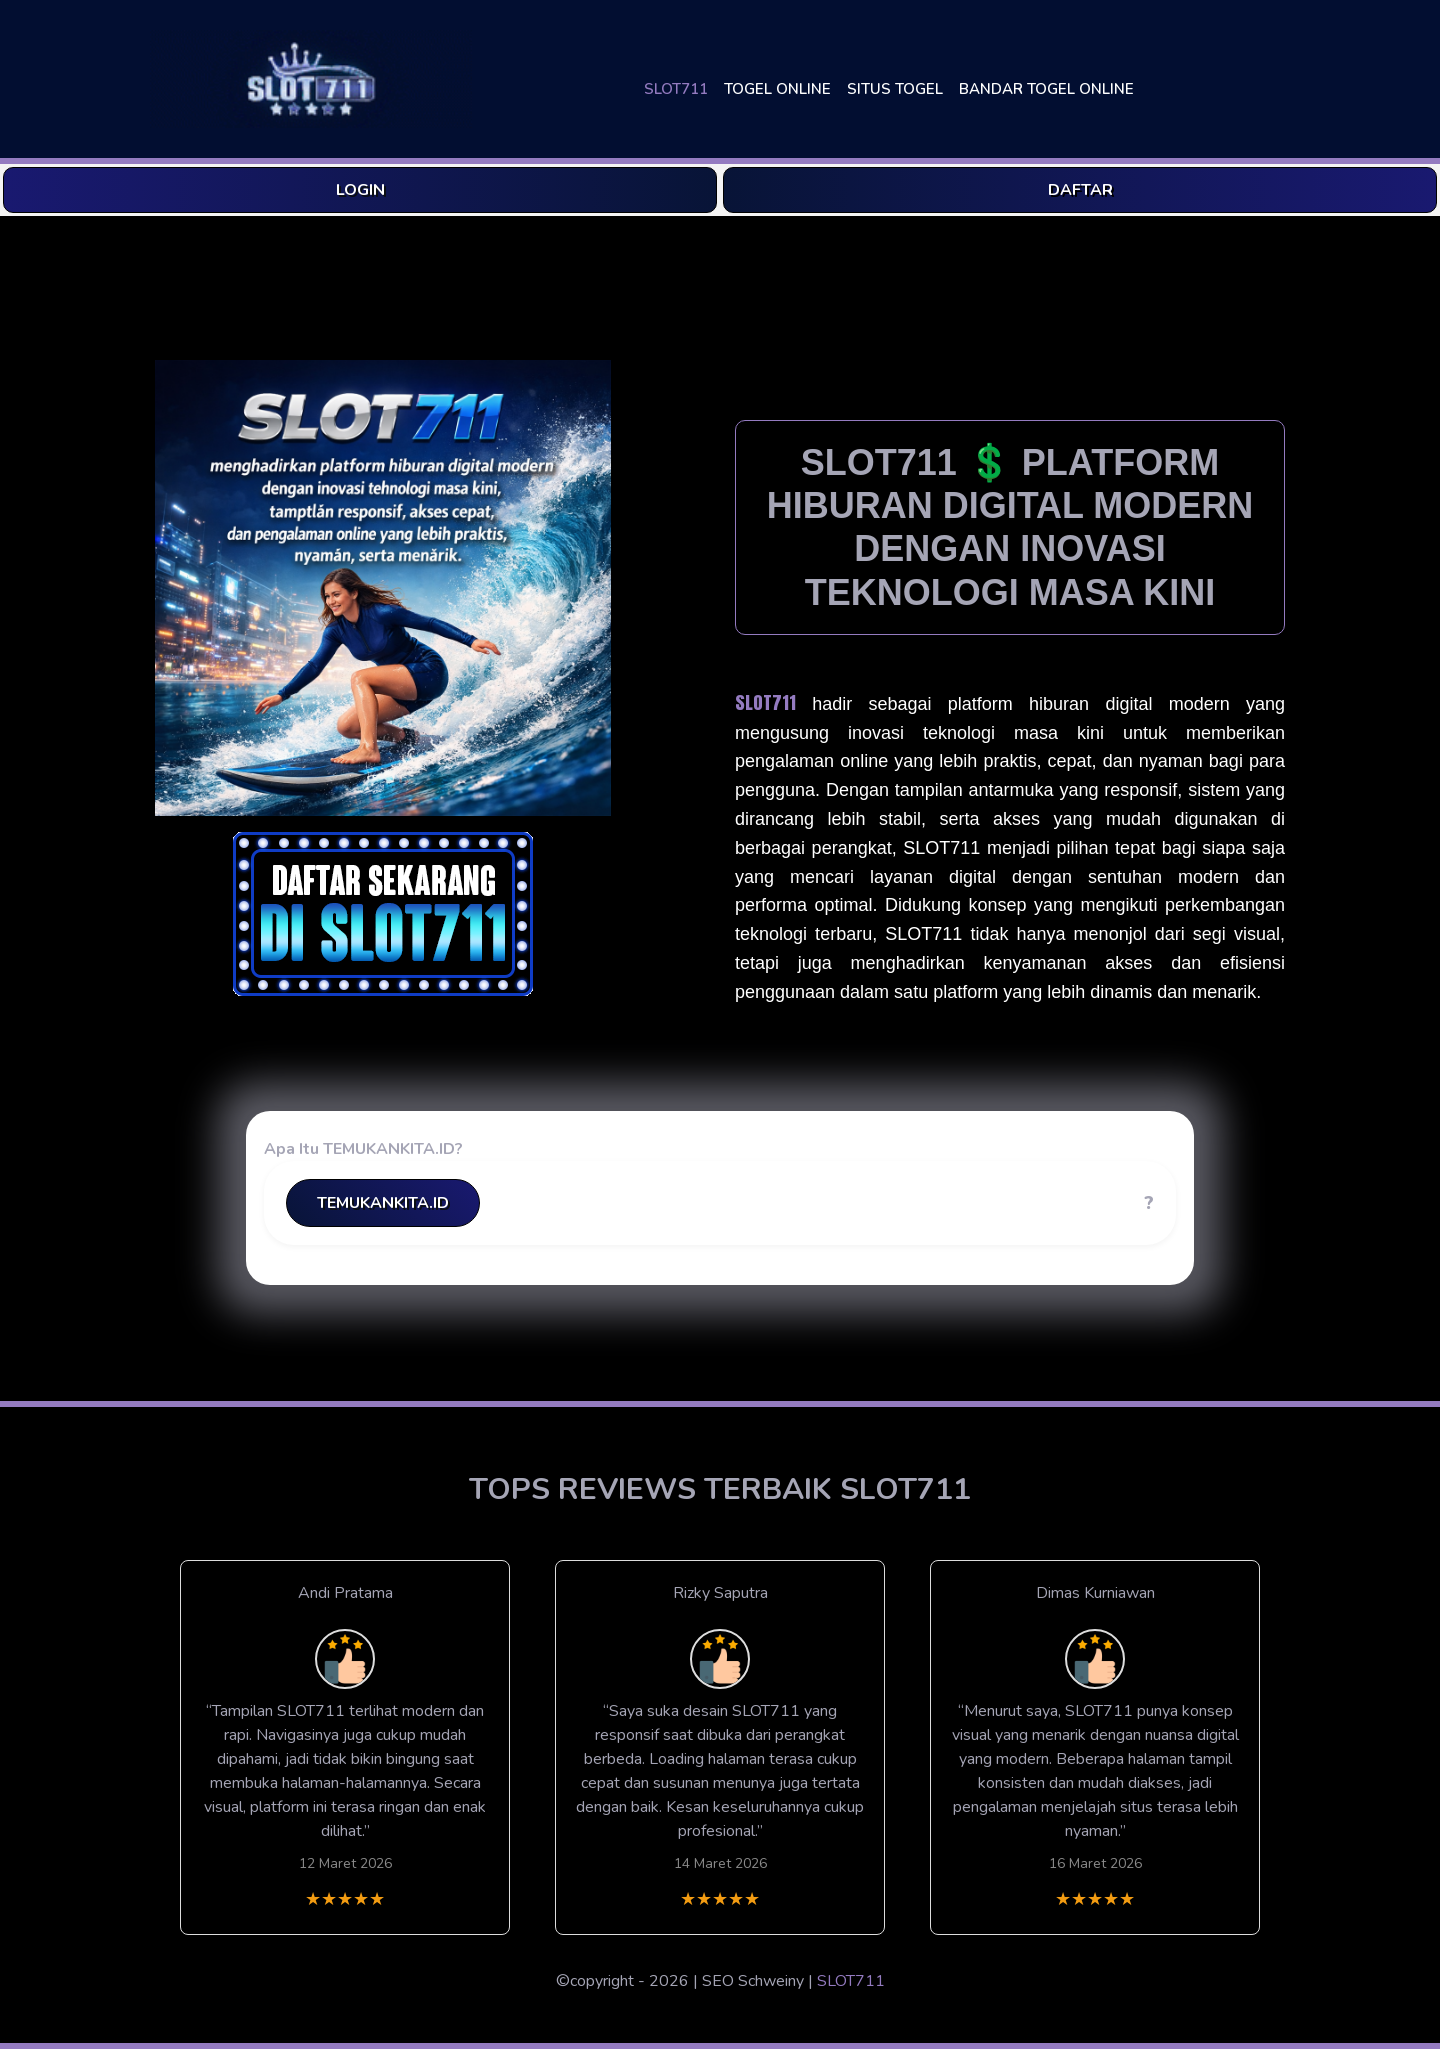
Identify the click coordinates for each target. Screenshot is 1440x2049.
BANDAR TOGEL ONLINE (1046, 89)
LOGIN (360, 190)
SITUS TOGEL (895, 89)
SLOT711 (676, 89)
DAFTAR (1080, 190)
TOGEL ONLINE (777, 89)
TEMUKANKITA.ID (383, 1203)
